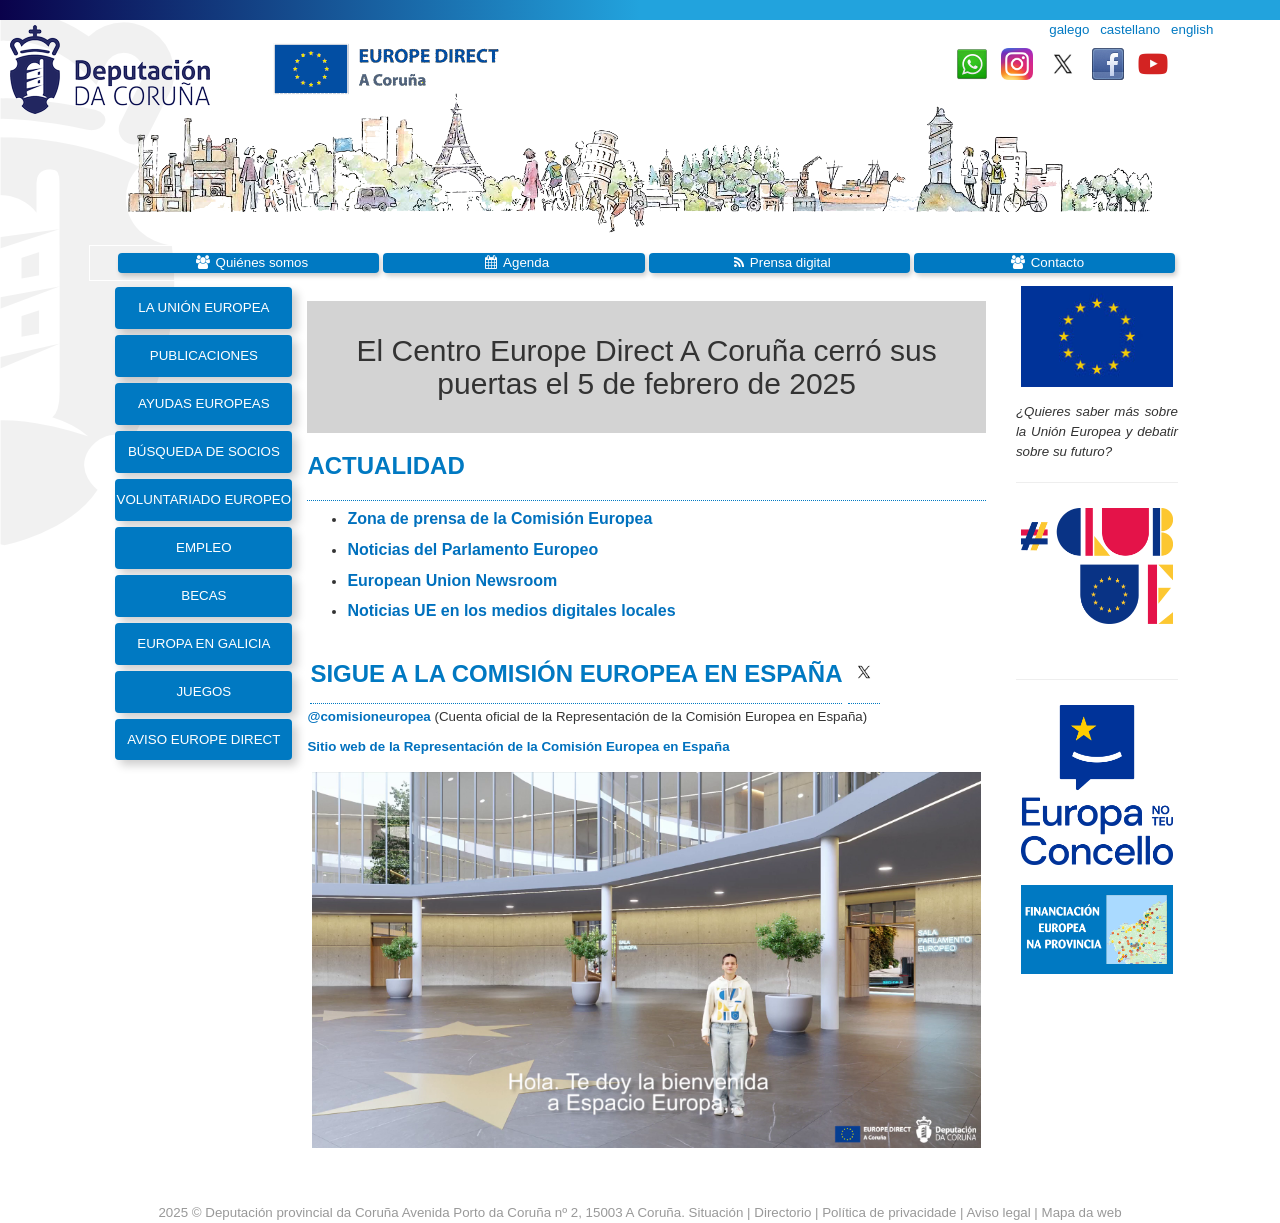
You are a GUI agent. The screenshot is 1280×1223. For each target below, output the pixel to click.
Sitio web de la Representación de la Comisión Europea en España (518, 746)
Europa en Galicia (203, 643)
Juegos (203, 691)
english (1192, 29)
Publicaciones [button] (204, 355)
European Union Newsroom (452, 580)
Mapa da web (1082, 1212)
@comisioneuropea (368, 716)
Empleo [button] (204, 547)
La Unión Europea (203, 307)
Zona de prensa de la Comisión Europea (499, 518)
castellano (1130, 29)
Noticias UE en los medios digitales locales (511, 610)
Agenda (526, 262)
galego (1069, 29)
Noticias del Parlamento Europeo (472, 549)
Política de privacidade (889, 1212)
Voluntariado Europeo (204, 499)
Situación (716, 1212)
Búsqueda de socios (204, 451)
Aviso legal (998, 1212)
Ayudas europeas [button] (204, 403)
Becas (203, 595)
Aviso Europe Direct (203, 739)
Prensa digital (790, 262)
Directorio (784, 1212)
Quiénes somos (262, 262)
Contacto (1057, 262)
